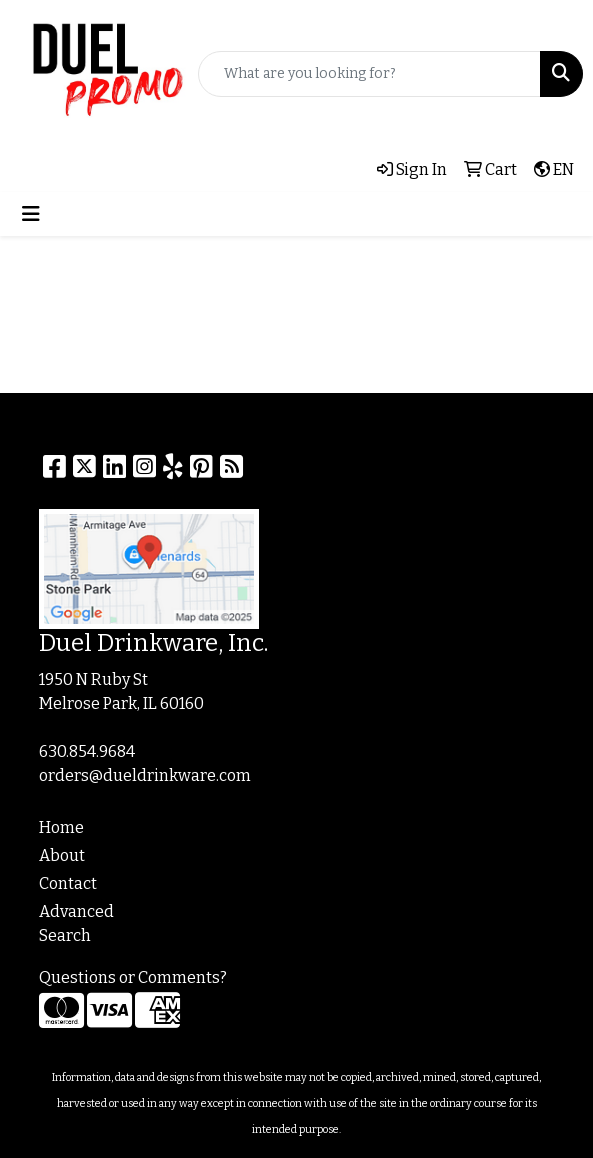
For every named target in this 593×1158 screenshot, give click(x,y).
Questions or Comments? (133, 977)
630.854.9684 (87, 751)
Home (61, 827)
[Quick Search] (369, 74)
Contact (68, 883)
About (62, 855)
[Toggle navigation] (31, 214)
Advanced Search (76, 923)
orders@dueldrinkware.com (145, 775)
